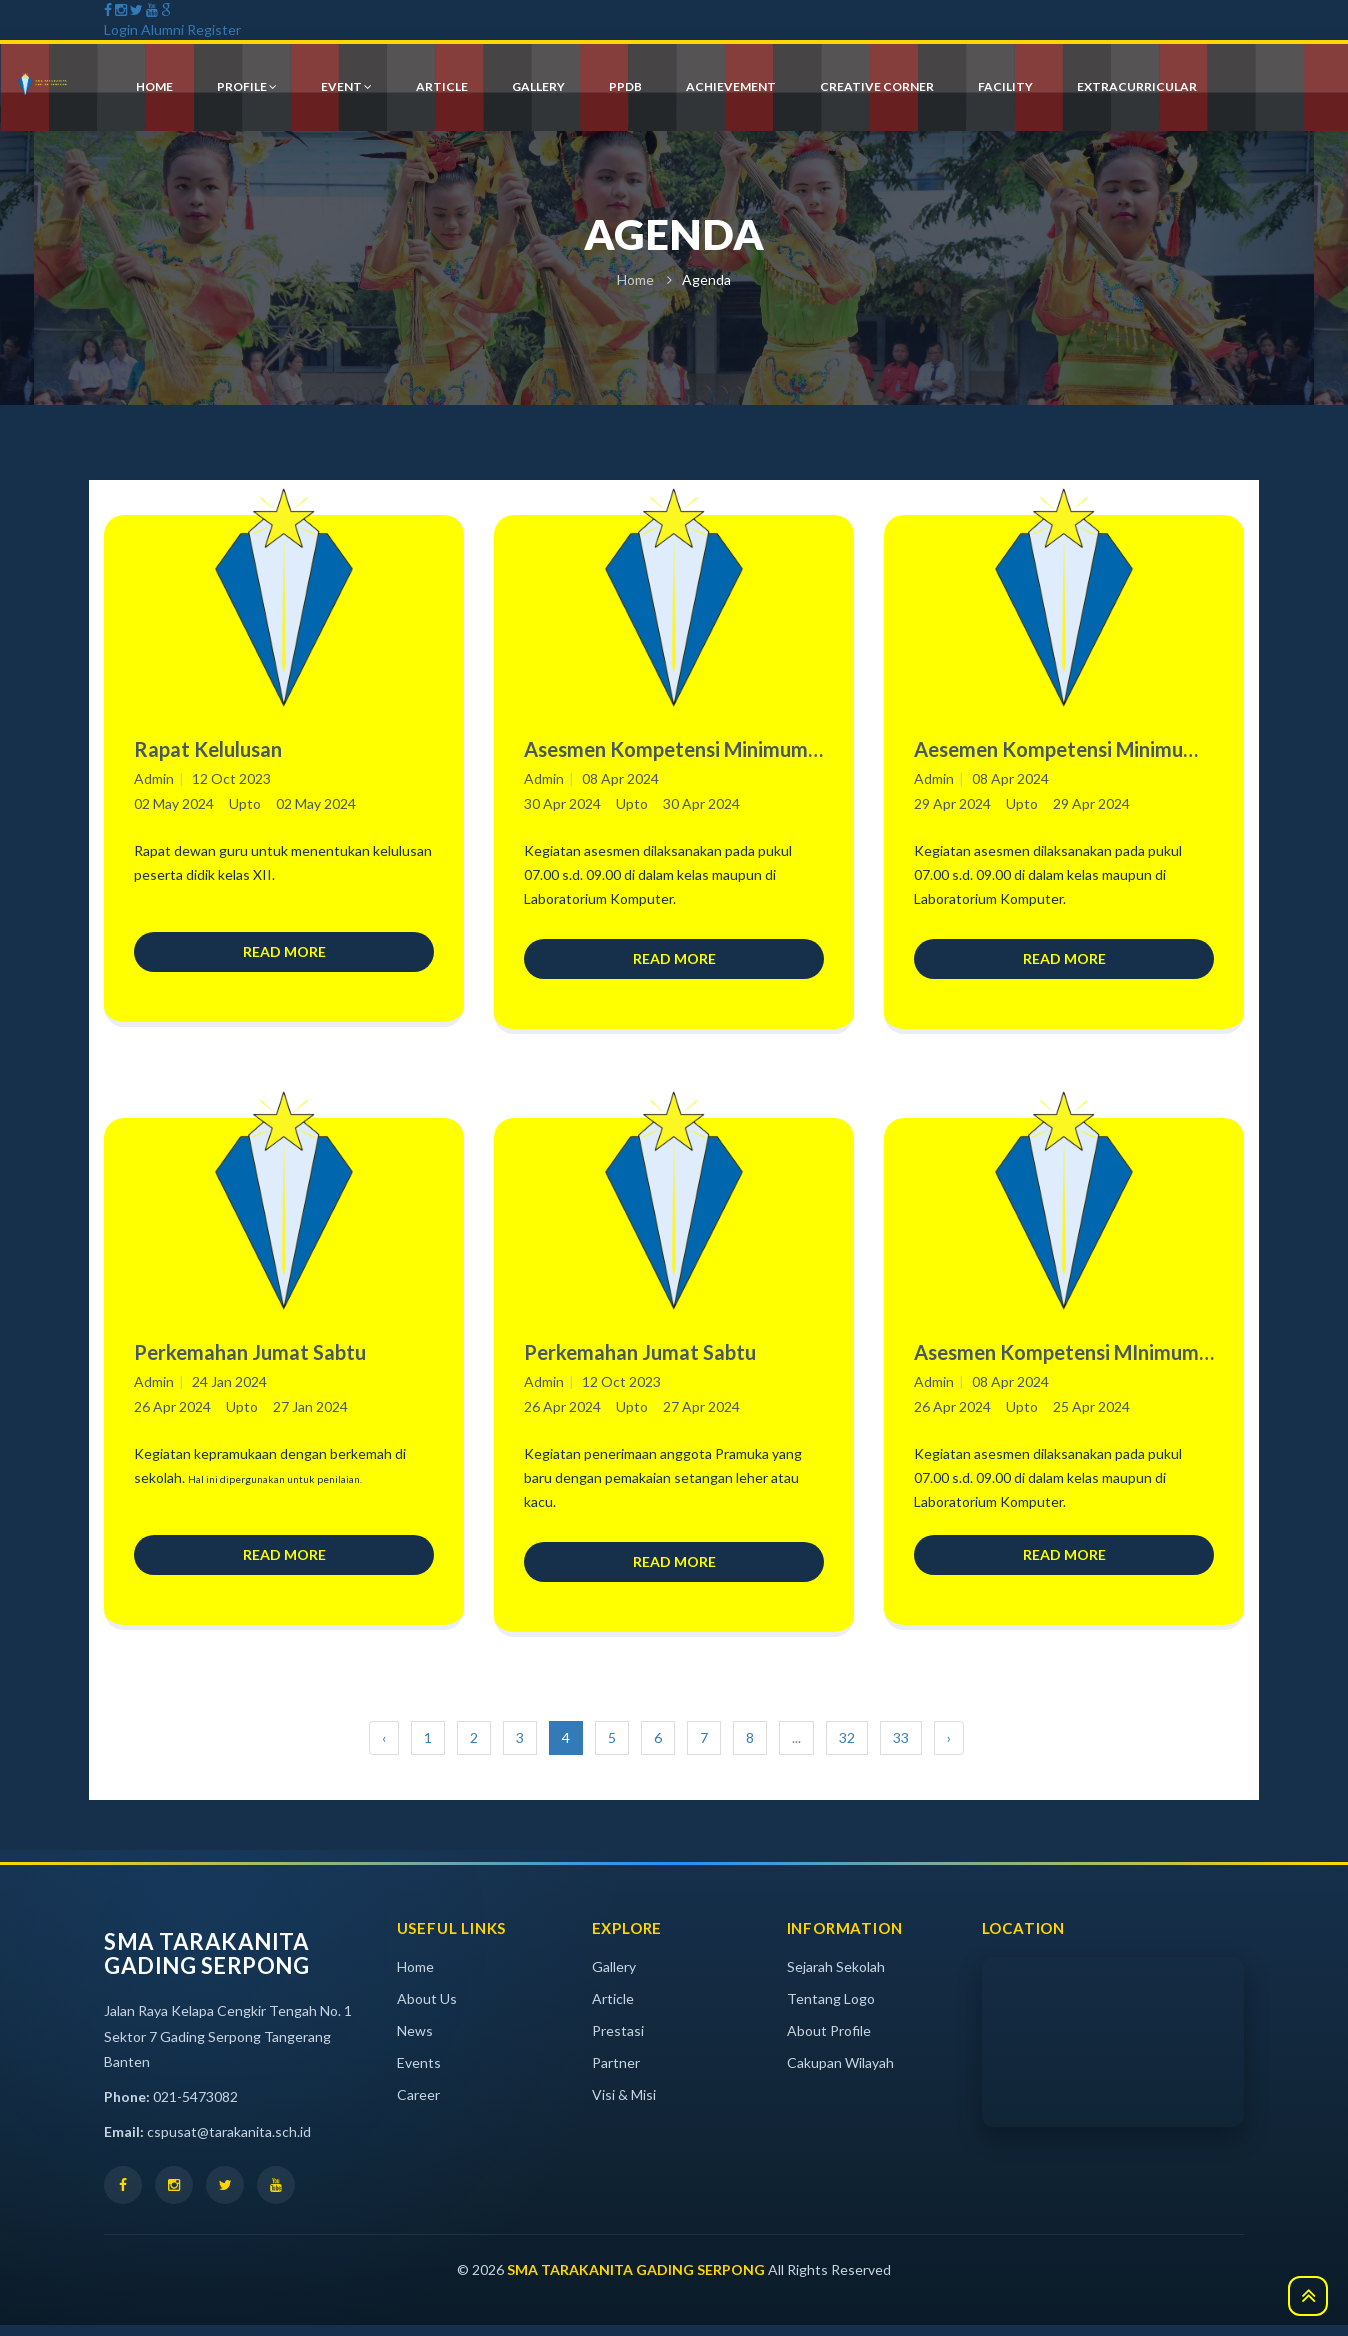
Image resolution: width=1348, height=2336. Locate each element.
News (415, 2041)
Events (419, 2073)
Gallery (614, 1977)
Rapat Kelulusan (208, 749)
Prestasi (618, 2041)
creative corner (877, 87)
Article (613, 2009)
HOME (154, 87)
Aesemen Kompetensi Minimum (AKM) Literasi (1057, 750)
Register (214, 29)
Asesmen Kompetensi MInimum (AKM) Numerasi (1056, 1359)
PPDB (625, 87)
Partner (616, 2073)
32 (847, 1748)
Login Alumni (144, 29)
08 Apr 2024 (620, 778)
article (442, 87)
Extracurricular (1137, 87)
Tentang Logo (831, 2009)
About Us (427, 2009)
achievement (731, 87)
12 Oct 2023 (231, 778)
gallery (538, 87)
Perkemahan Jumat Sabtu (250, 1358)
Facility (1005, 87)
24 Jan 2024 (229, 1386)
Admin (154, 778)
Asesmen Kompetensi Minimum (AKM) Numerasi (666, 750)
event (346, 87)
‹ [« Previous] (384, 1748)
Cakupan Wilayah (840, 2073)
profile (247, 87)
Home (635, 279)
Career (418, 2105)
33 (901, 1748)
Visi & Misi (624, 2105)
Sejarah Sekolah (836, 1977)
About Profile (829, 2041)
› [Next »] (949, 1748)
